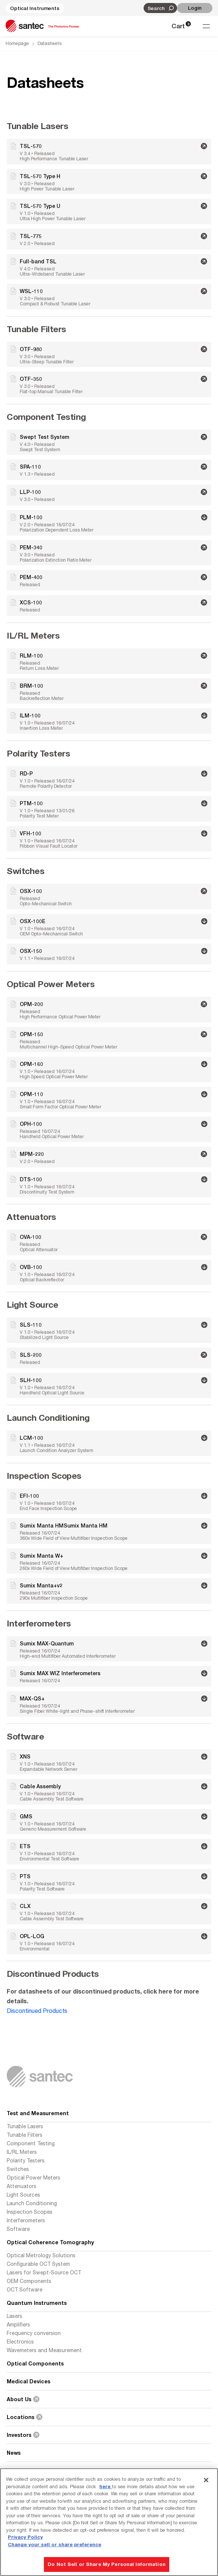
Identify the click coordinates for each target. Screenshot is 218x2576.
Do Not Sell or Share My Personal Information (107, 2564)
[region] (109, 2522)
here (105, 2486)
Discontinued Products (37, 2010)
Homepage (17, 43)
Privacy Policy (25, 2537)
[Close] (206, 2480)
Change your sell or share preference (54, 2544)
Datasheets (50, 43)
